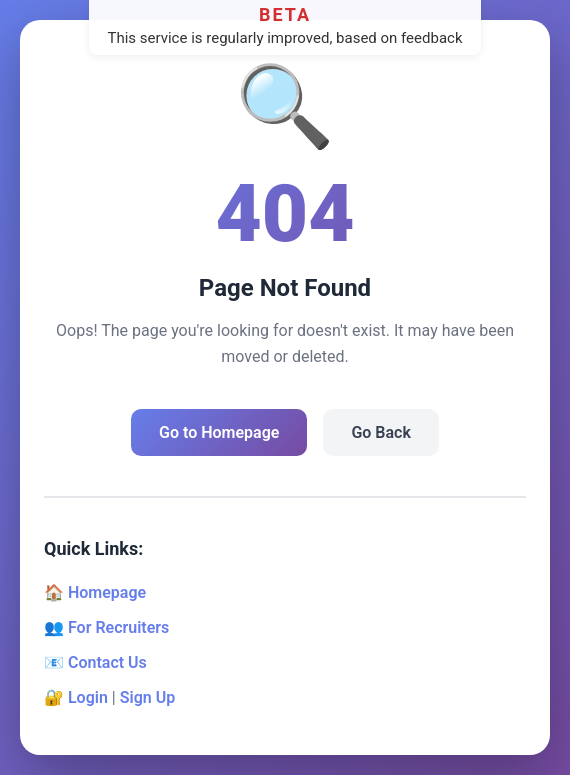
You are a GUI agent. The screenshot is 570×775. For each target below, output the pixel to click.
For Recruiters (118, 627)
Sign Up (147, 697)
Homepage (107, 592)
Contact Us (107, 662)
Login (88, 697)
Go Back (380, 432)
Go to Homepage (219, 432)
